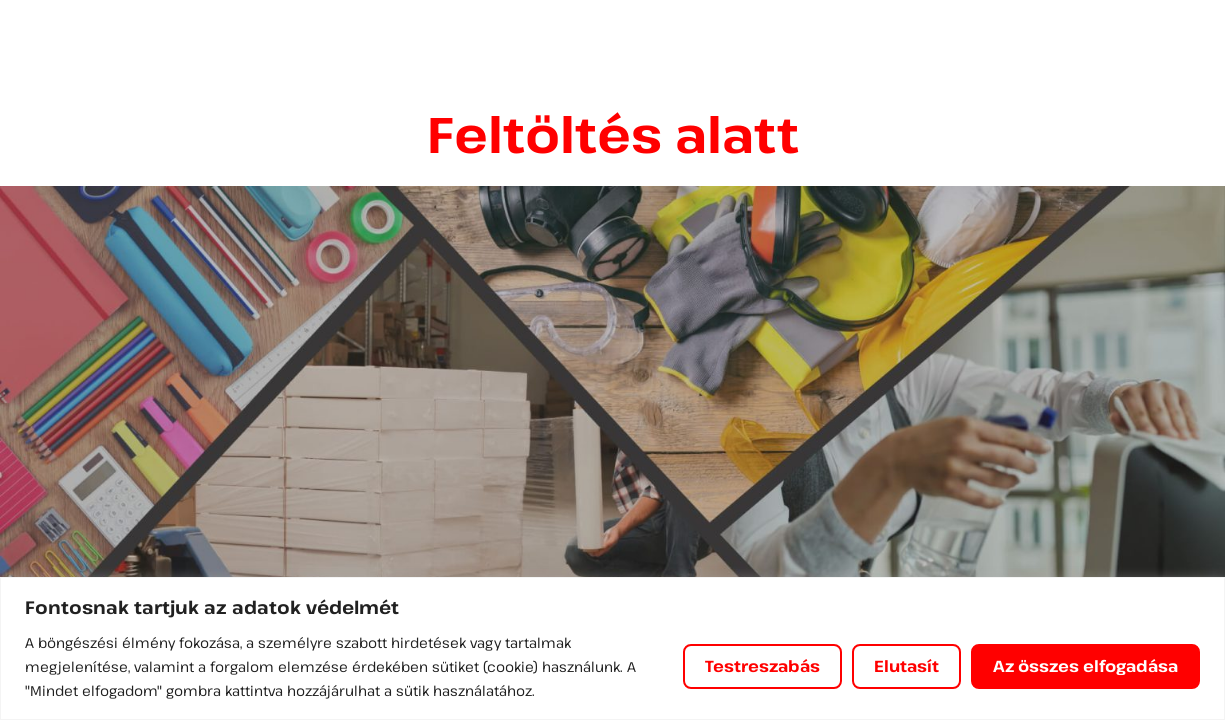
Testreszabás (762, 666)
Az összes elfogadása (1085, 666)
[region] (612, 648)
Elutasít (906, 666)
